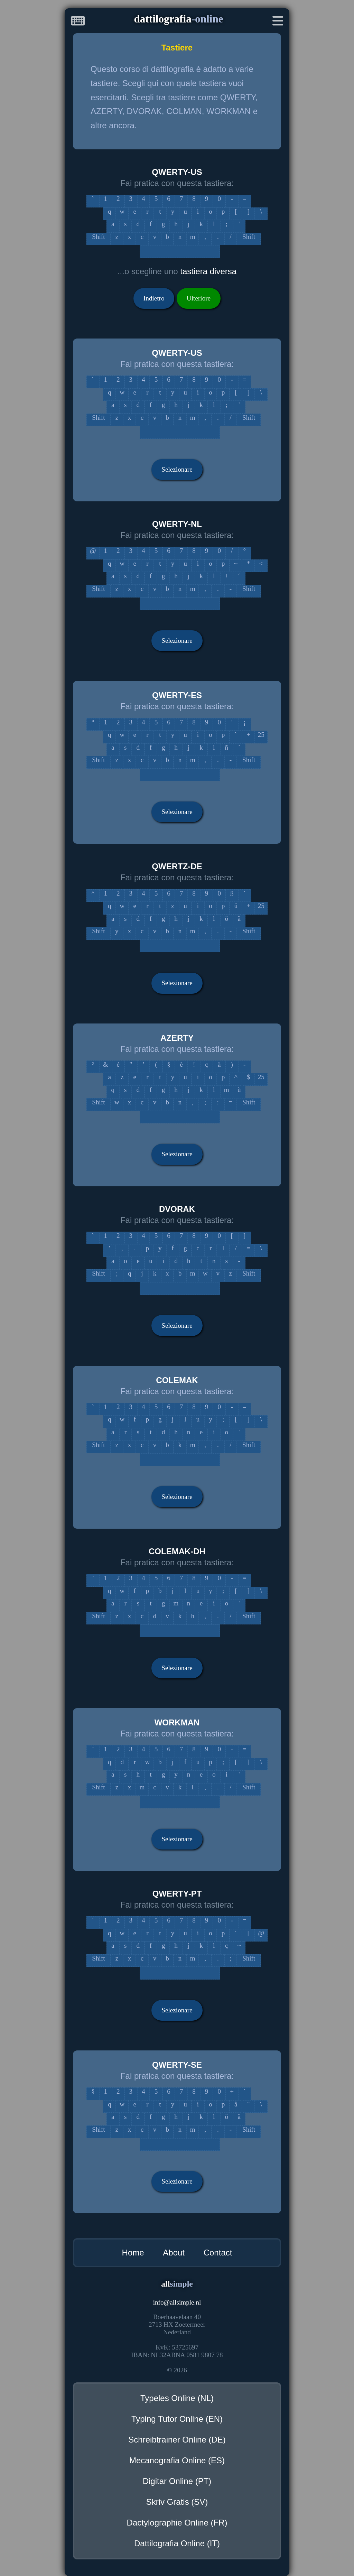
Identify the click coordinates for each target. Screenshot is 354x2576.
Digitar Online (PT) (177, 2481)
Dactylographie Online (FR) (177, 2522)
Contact (218, 2252)
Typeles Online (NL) (177, 2398)
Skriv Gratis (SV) (177, 2501)
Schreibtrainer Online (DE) (176, 2439)
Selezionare (177, 469)
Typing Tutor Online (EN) (177, 2419)
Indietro (154, 298)
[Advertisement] (28, 105)
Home (133, 2252)
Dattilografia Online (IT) (177, 2543)
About (174, 2252)
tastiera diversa (208, 271)
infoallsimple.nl (177, 2302)
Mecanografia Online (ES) (177, 2460)
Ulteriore (199, 298)
